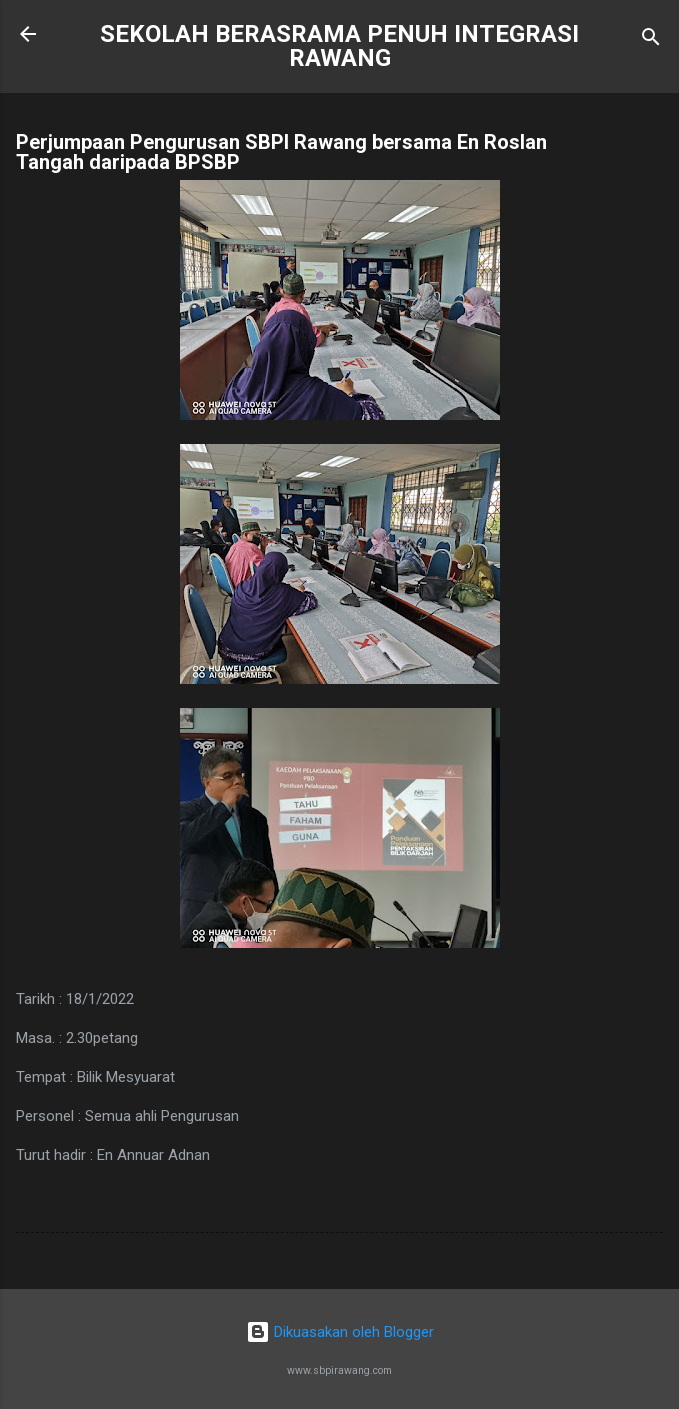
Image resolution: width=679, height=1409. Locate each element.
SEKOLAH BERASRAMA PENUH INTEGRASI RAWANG (339, 46)
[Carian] (651, 40)
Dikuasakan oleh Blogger (340, 1332)
